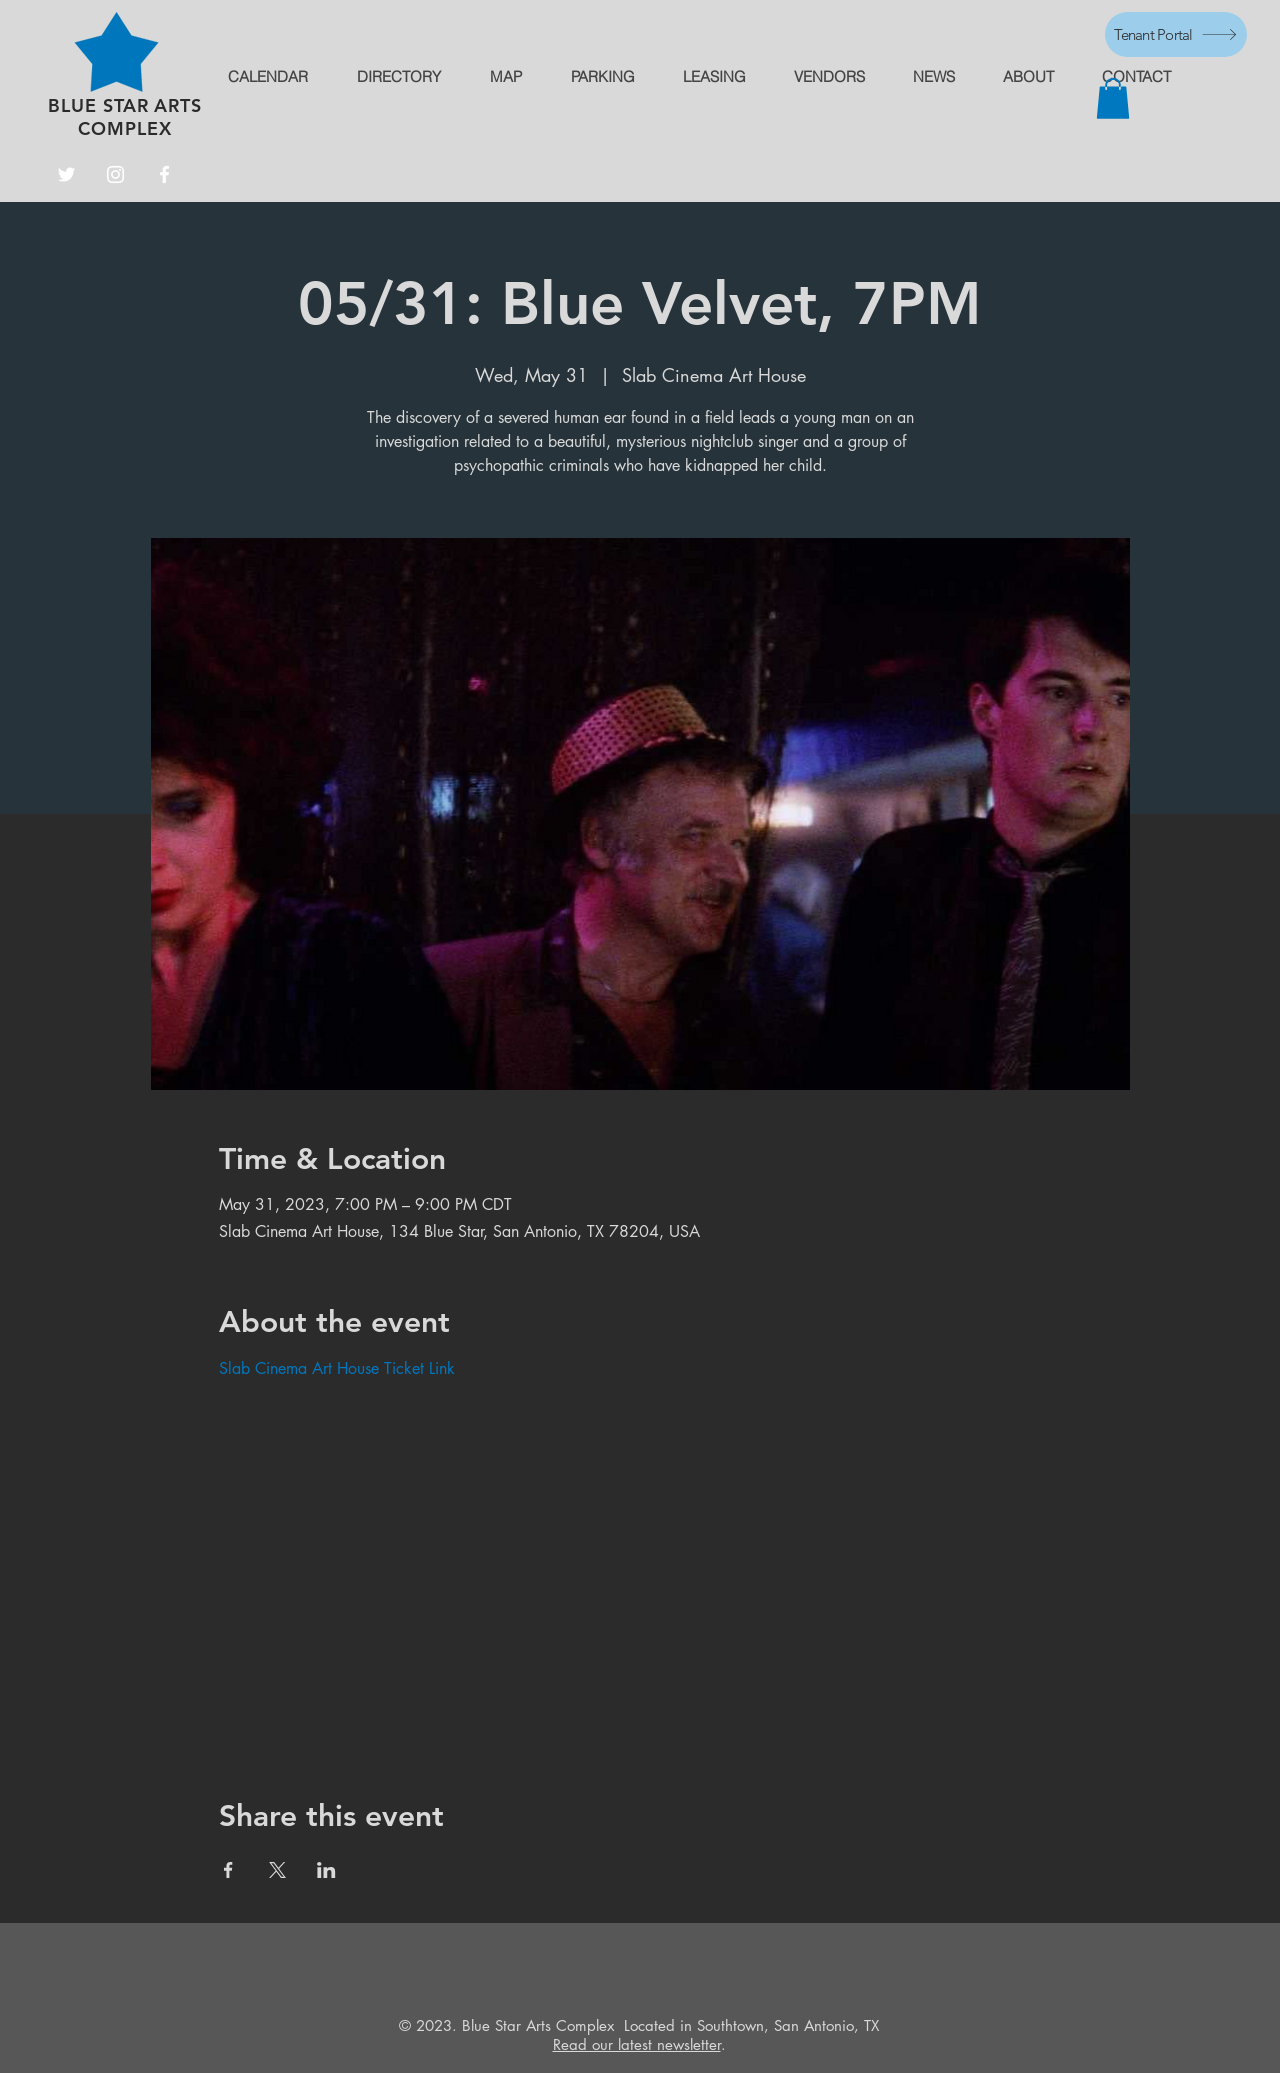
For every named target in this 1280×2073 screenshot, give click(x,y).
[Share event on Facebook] (228, 1870)
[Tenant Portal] (1176, 34)
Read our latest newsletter (637, 2044)
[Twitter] (66, 174)
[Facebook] (164, 174)
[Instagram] (115, 174)
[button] (1113, 98)
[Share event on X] (277, 1870)
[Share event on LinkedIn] (326, 1870)
